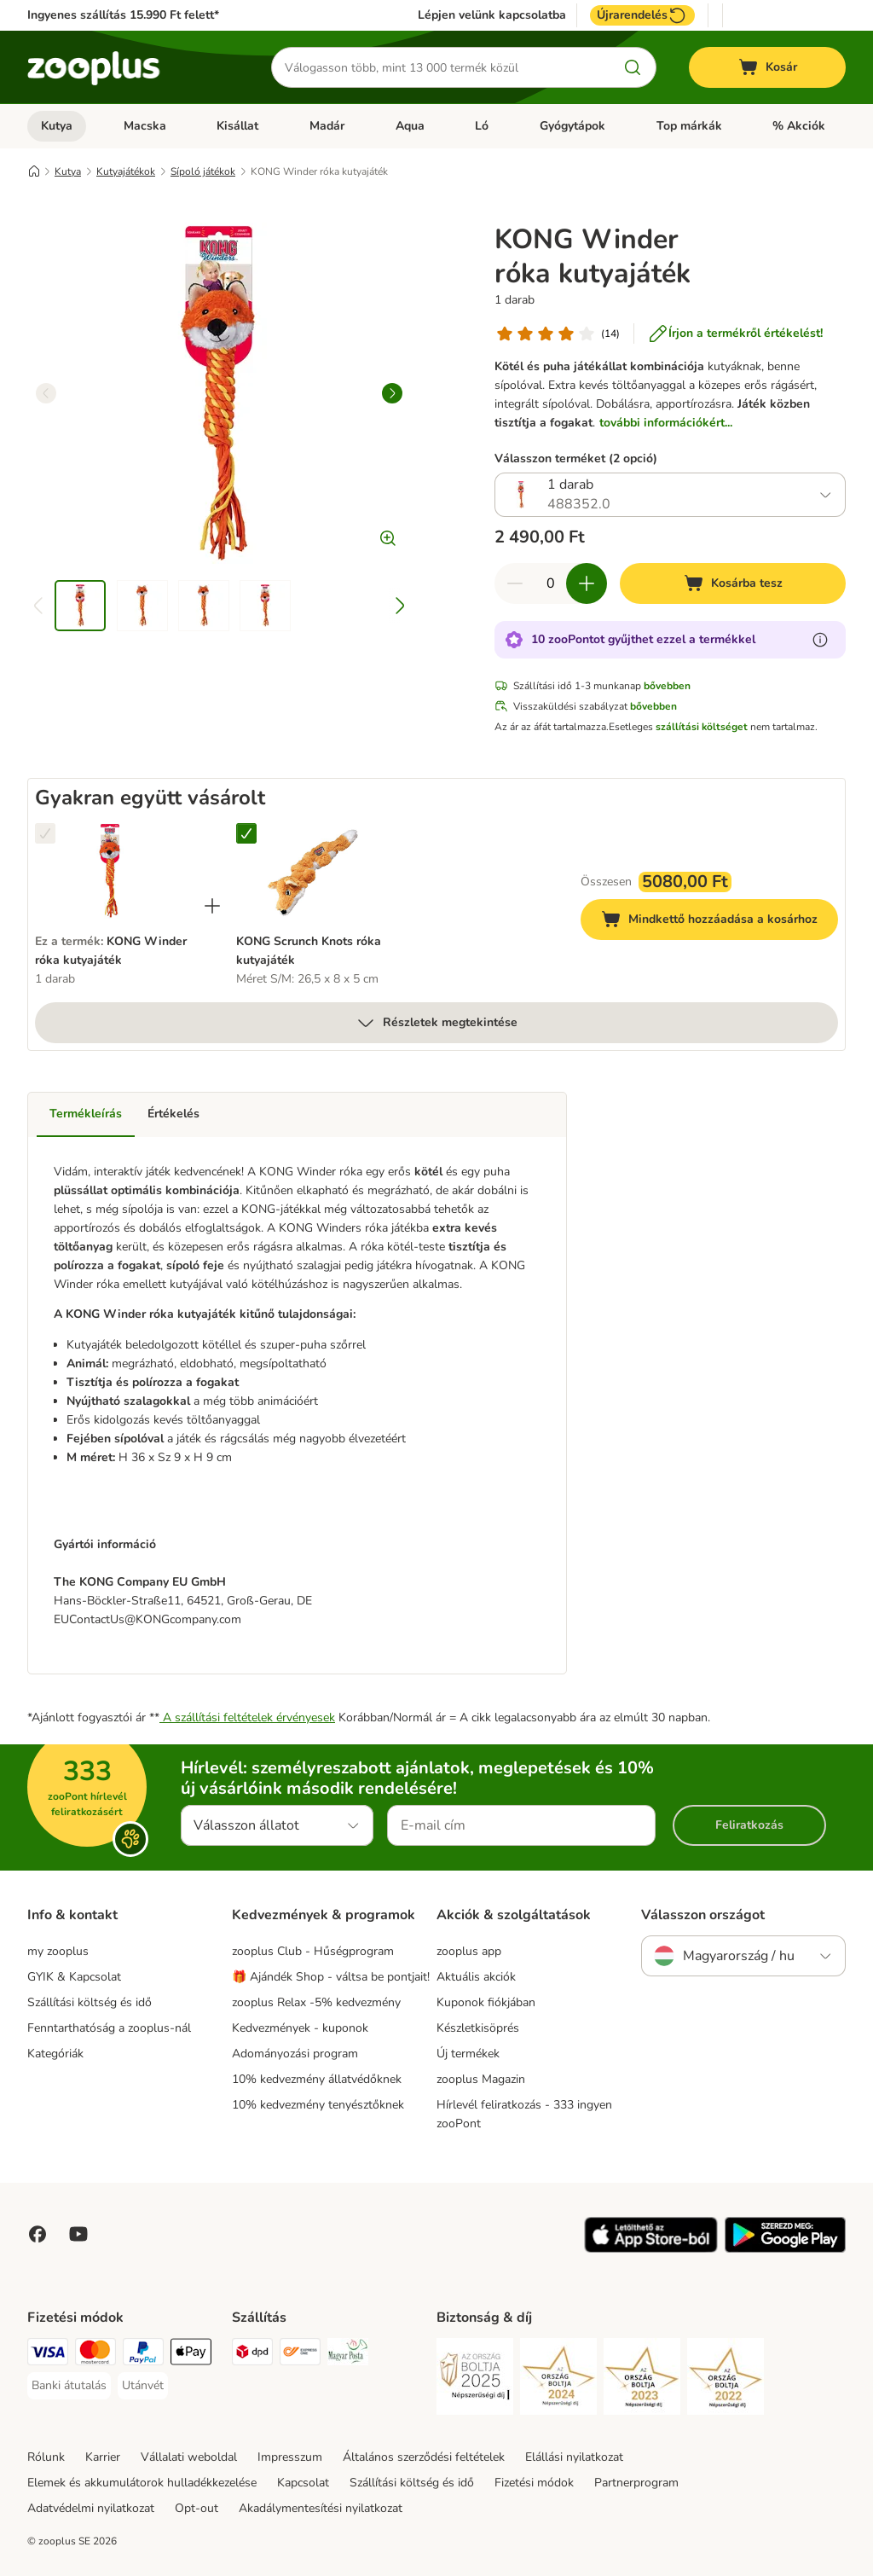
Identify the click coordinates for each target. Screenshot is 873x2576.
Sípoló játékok (203, 171)
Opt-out (196, 2508)
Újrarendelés (642, 15)
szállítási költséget (702, 727)
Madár (326, 126)
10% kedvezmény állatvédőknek (317, 2079)
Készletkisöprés (477, 2028)
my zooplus (58, 1951)
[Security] (474, 2379)
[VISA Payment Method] (47, 2354)
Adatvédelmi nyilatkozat (90, 2508)
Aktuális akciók (476, 1977)
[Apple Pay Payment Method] (191, 2354)
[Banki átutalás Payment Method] (69, 2385)
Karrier (102, 2457)
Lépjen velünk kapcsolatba (492, 15)
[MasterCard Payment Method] (95, 2354)
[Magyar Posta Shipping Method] (347, 2354)
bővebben (667, 686)
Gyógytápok (572, 126)
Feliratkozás (749, 1825)
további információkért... (665, 423)
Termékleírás (85, 1113)
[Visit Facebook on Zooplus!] (37, 2234)
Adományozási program (295, 2053)
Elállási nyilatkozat (574, 2457)
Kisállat (237, 126)
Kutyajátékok (125, 171)
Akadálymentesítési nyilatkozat (320, 2508)
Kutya (56, 126)
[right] (392, 393)
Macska (145, 126)
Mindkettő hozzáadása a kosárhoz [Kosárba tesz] (719, 921)
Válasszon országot (703, 1915)
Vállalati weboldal (189, 2457)
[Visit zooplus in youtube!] (78, 2234)
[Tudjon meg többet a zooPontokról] (820, 639)
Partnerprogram (636, 2482)
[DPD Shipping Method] (252, 2354)
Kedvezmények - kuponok (300, 2028)
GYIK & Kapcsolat (74, 1977)
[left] (46, 393)
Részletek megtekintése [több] (436, 1022)
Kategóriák (55, 2053)
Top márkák (689, 126)
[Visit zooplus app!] (651, 2249)
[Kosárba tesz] (733, 583)
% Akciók (798, 126)
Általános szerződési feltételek (424, 2457)
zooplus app (468, 1951)
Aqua (410, 126)
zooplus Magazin (480, 2079)
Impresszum (289, 2457)
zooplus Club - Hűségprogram (313, 1951)
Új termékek (468, 2053)
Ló (482, 126)
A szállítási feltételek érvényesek (247, 1717)
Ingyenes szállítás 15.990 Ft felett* (123, 15)
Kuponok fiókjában (485, 2002)
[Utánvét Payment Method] (143, 2385)
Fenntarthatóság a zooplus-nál (109, 2028)
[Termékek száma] (550, 583)
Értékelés (173, 1113)
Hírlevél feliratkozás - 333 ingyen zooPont (524, 2114)
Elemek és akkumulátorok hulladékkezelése (142, 2482)
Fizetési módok (534, 2482)
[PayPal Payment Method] (143, 2354)
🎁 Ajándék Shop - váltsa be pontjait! (331, 1977)
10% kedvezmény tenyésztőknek (318, 2105)
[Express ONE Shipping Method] (300, 2354)
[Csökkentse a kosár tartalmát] (514, 583)
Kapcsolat (303, 2482)
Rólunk (46, 2457)
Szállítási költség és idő (89, 2002)
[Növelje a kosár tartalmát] (586, 583)
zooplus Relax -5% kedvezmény (316, 2002)
